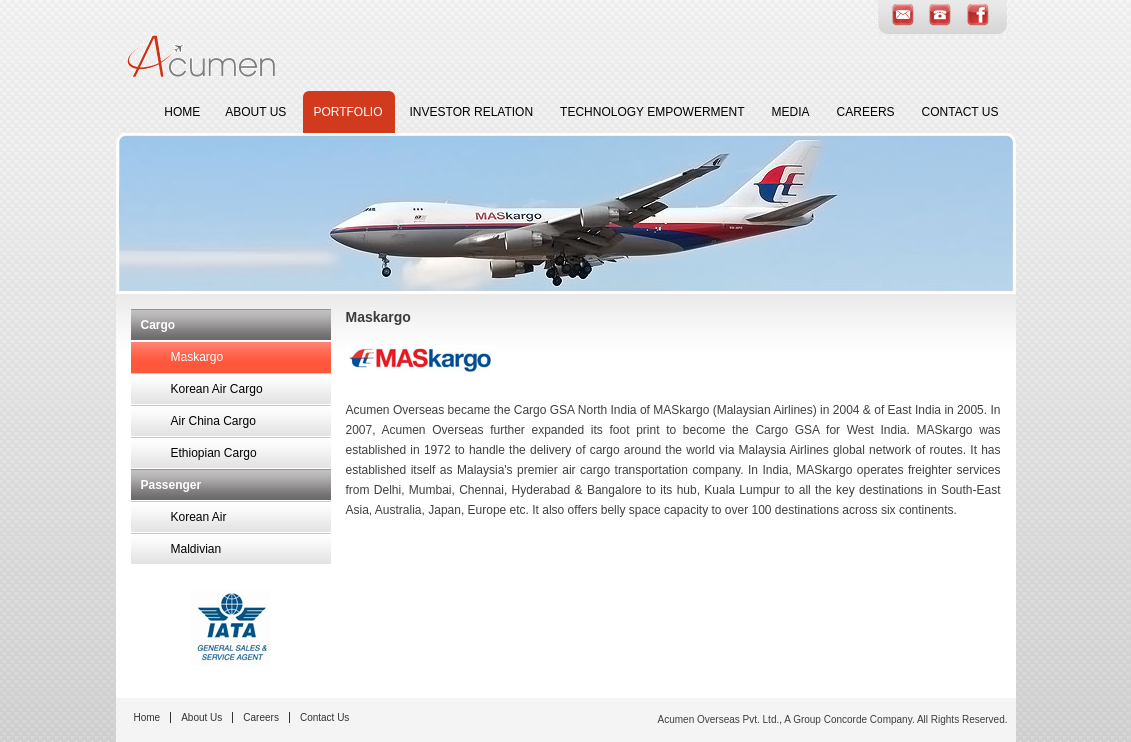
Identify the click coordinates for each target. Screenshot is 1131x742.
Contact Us (963, 110)
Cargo (158, 325)
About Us (258, 110)
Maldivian (196, 549)
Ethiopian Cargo (214, 453)
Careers (868, 110)
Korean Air (199, 517)
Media (793, 110)
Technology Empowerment (654, 110)
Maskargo (197, 357)
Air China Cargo (213, 421)
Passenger (171, 485)
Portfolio (350, 110)
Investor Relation (474, 110)
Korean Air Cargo (217, 389)
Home (182, 112)
